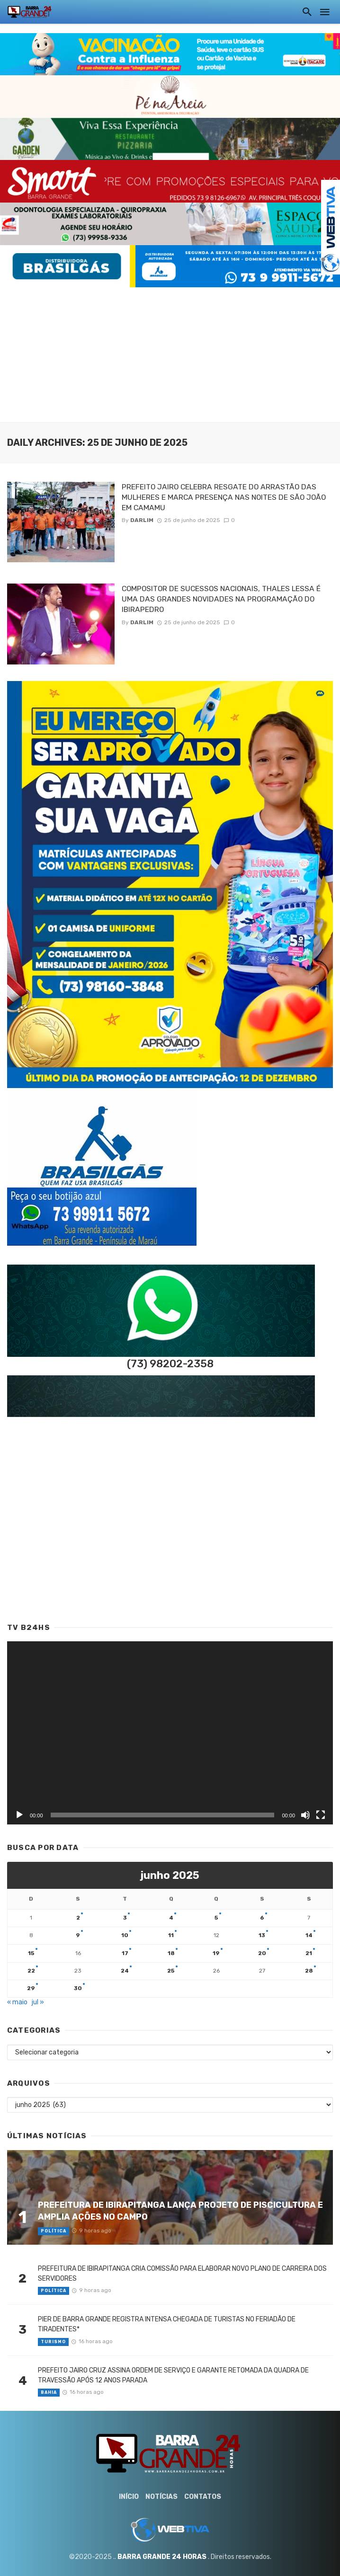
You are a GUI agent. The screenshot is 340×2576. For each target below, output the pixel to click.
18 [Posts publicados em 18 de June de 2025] (171, 1953)
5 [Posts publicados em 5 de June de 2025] (216, 1917)
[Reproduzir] (19, 1815)
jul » (38, 2002)
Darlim (141, 520)
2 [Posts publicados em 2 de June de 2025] (78, 1917)
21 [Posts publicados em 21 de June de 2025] (308, 1953)
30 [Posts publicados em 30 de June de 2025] (78, 1988)
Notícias (161, 2497)
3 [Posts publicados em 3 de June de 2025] (125, 1917)
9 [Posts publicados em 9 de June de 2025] (78, 1935)
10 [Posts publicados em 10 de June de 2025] (124, 1935)
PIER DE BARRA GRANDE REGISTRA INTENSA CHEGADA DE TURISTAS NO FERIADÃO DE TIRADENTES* (166, 2324)
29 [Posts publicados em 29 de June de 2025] (31, 1988)
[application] (170, 1732)
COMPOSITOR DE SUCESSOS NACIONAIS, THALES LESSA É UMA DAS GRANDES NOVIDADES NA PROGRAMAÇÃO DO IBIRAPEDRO (221, 599)
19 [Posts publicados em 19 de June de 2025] (216, 1953)
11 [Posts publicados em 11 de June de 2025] (171, 1935)
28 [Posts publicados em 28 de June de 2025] (309, 1970)
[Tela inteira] (320, 1815)
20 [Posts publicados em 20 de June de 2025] (262, 1953)
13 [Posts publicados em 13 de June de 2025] (262, 1935)
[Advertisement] (170, 353)
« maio (17, 2002)
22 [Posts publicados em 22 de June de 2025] (31, 1970)
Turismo (53, 2341)
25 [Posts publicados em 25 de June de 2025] (171, 1970)
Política (53, 2231)
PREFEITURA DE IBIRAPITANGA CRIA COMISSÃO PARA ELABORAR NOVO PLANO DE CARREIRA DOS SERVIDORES (182, 2274)
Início (129, 2497)
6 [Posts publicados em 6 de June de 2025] (262, 1917)
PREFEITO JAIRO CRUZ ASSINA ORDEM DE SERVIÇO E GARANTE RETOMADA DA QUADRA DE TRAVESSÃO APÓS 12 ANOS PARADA (173, 2375)
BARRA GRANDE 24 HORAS (161, 2557)
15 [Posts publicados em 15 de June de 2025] (31, 1953)
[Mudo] (305, 1815)
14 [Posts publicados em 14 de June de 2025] (309, 1935)
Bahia (49, 2392)
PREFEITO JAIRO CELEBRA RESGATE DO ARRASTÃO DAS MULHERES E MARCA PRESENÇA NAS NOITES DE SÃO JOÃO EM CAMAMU (224, 497)
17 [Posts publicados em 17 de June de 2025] (125, 1953)
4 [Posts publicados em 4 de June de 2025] (171, 1917)
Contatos (202, 2497)
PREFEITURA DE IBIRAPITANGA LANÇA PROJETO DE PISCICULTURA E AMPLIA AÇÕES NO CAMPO (180, 2211)
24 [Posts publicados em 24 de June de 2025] (125, 1970)
